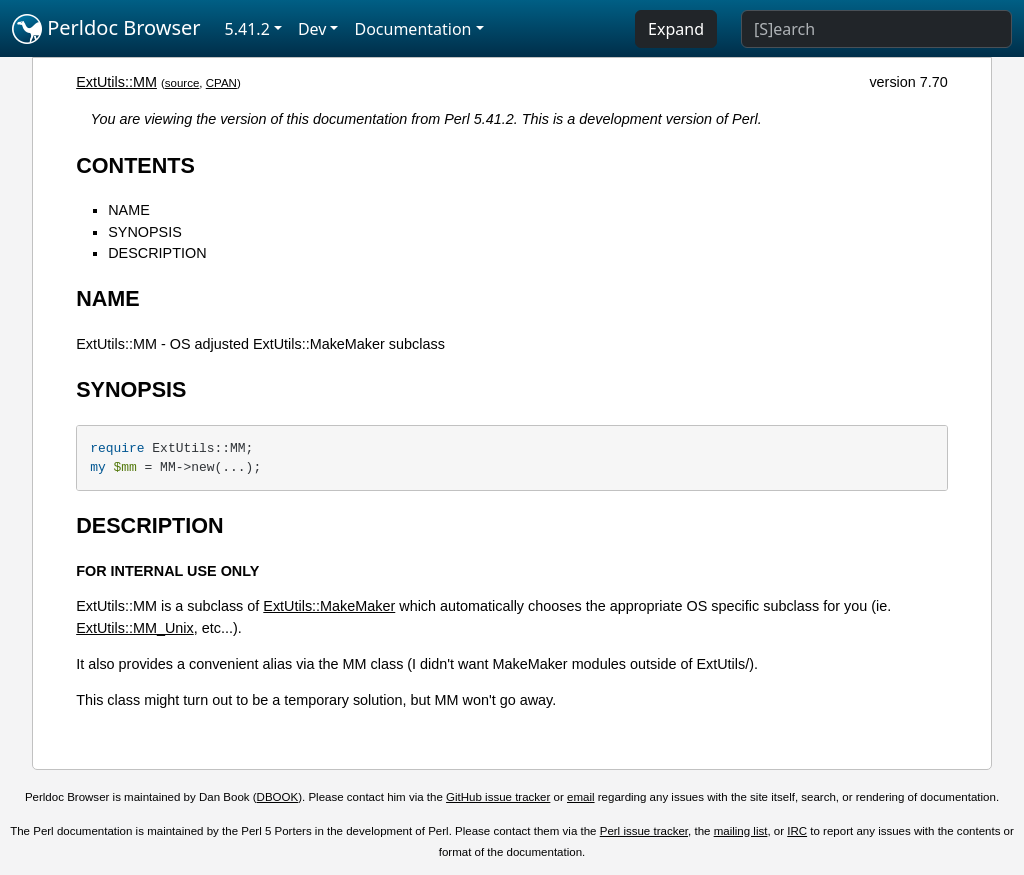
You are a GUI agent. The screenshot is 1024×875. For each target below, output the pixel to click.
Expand (676, 29)
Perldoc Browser (106, 29)
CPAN (221, 83)
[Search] (876, 29)
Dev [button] (312, 29)
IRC (797, 831)
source (182, 83)
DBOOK (278, 797)
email (581, 797)
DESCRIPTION (157, 253)
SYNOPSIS (145, 232)
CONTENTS (135, 165)
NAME (129, 210)
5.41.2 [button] (247, 29)
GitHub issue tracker (498, 797)
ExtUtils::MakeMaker (329, 606)
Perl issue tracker (644, 831)
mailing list (741, 831)
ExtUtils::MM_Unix (135, 628)
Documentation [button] (412, 29)
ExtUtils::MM (116, 82)
